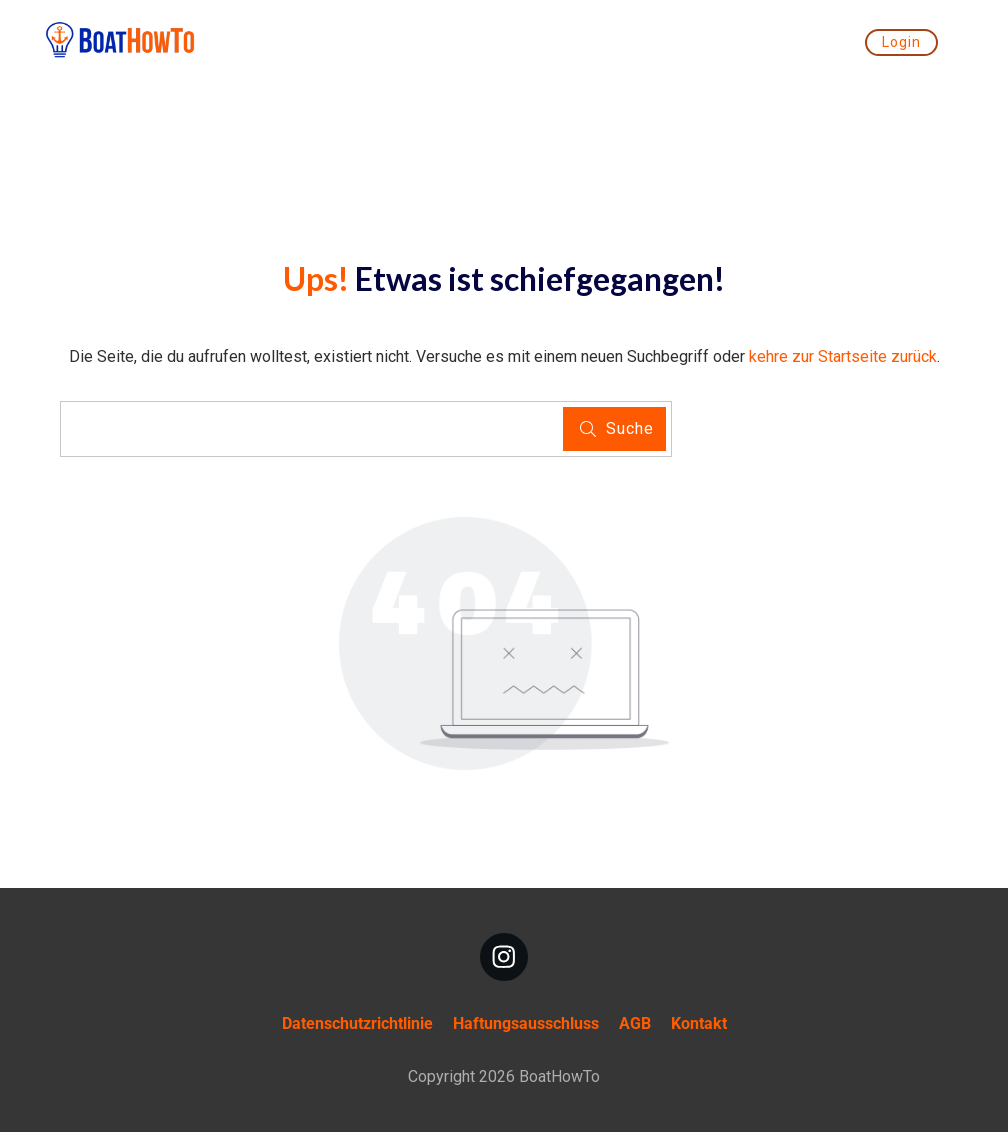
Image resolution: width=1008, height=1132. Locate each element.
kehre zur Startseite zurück (843, 356)
